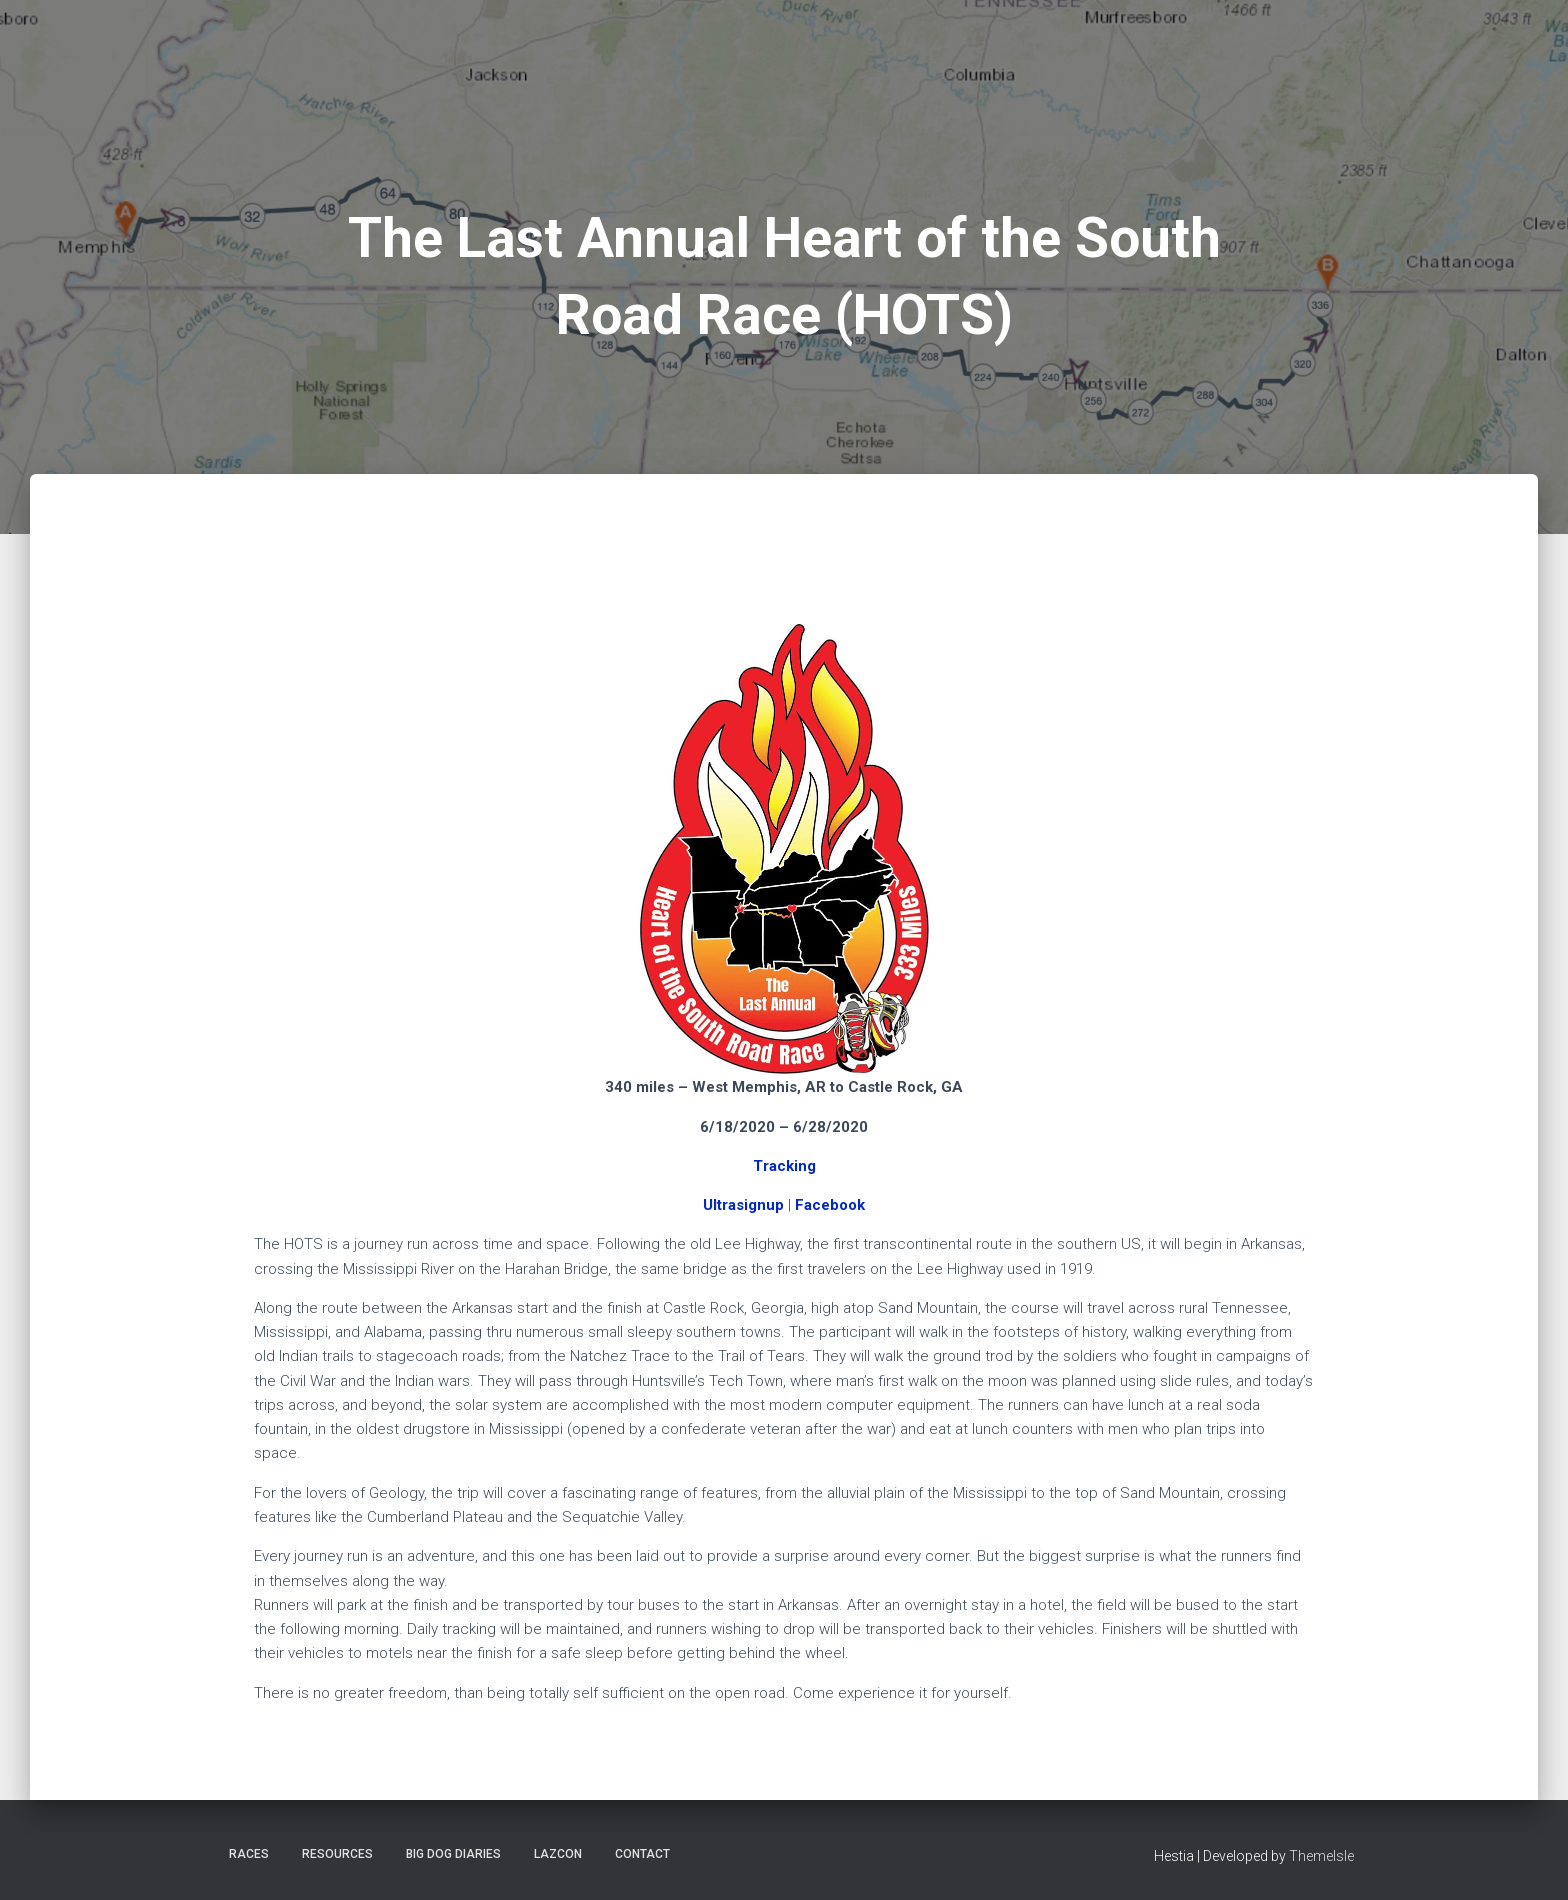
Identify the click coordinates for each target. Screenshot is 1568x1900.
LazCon (558, 1854)
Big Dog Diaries (453, 1854)
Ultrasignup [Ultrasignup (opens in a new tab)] (743, 1205)
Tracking (784, 1166)
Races (249, 1854)
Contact (642, 1854)
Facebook (830, 1205)
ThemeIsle (1321, 1856)
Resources (337, 1854)
